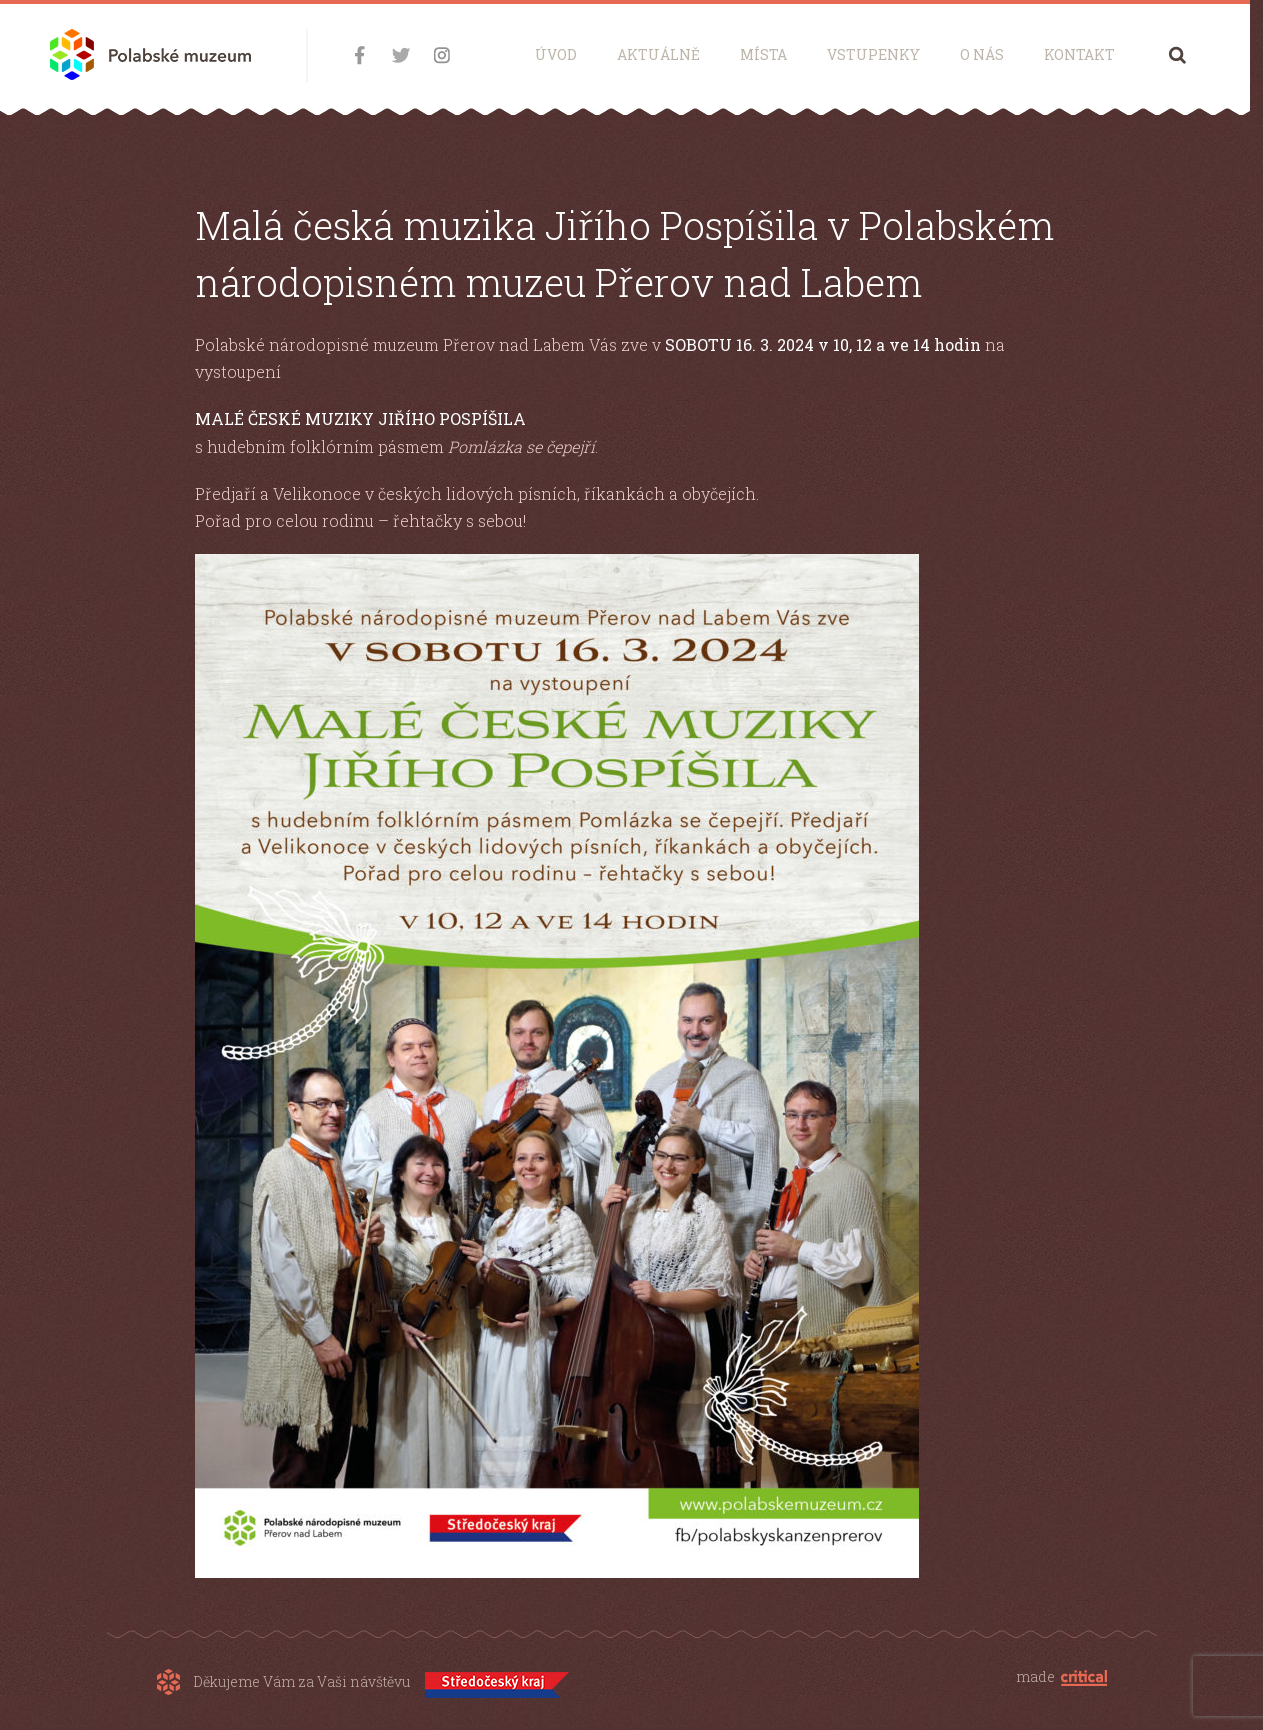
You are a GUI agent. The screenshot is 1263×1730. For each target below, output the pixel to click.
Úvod (556, 54)
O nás (982, 54)
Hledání (1177, 54)
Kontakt (1079, 54)
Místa (763, 54)
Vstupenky (873, 54)
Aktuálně (658, 54)
